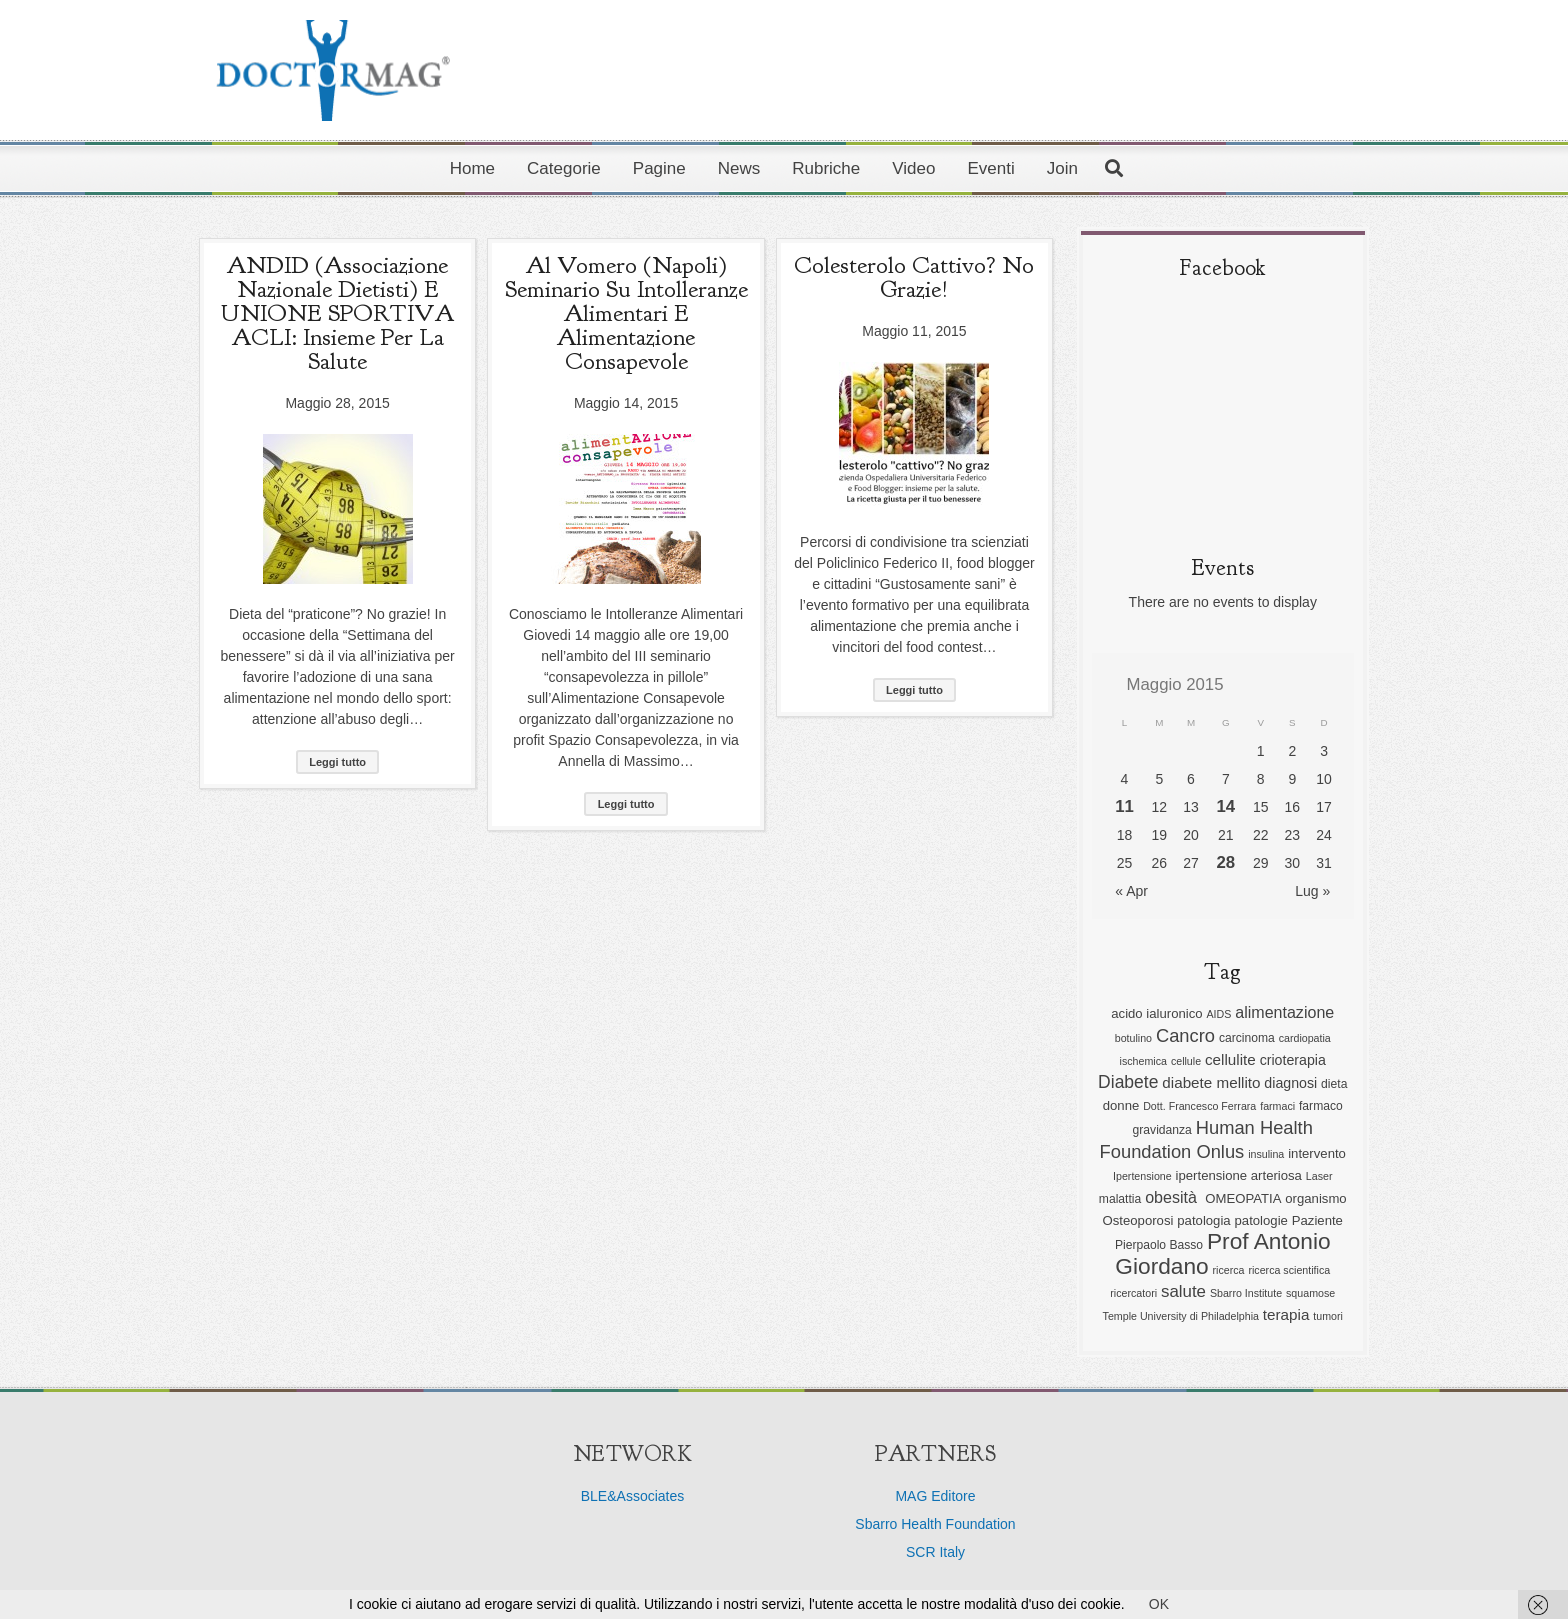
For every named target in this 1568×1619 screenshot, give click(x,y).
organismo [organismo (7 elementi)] (1315, 1198)
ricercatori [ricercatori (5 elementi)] (1133, 1293)
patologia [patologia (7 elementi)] (1203, 1220)
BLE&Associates (633, 1496)
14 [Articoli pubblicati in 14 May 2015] (1226, 806)
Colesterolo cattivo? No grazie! (914, 277)
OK (1159, 1604)
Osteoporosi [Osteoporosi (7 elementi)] (1138, 1220)
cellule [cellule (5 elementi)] (1186, 1061)
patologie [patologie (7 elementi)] (1261, 1220)
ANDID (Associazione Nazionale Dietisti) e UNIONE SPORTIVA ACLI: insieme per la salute (337, 313)
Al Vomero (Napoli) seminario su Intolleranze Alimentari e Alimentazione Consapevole (626, 313)
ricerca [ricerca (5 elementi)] (1229, 1270)
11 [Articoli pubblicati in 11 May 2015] (1124, 806)
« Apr (1131, 891)
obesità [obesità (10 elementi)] (1173, 1197)
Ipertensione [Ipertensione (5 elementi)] (1142, 1176)
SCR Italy (935, 1552)
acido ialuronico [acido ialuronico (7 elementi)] (1156, 1013)
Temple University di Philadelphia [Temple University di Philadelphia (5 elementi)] (1181, 1316)
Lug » (1312, 891)
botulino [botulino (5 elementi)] (1133, 1038)
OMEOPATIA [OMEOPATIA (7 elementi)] (1243, 1198)
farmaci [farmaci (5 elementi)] (1277, 1106)
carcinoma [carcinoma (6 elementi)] (1247, 1038)
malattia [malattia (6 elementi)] (1120, 1199)
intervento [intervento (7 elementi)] (1317, 1153)
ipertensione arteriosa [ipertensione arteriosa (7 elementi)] (1239, 1175)
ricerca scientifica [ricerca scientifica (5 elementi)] (1289, 1270)
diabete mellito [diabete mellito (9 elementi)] (1211, 1082)
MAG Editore (935, 1496)
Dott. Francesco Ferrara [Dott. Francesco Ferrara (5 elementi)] (1199, 1106)
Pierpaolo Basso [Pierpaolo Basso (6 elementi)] (1159, 1245)
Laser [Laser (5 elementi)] (1319, 1176)
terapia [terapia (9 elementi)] (1286, 1314)
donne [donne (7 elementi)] (1121, 1105)
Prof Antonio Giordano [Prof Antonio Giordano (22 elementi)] (1222, 1253)
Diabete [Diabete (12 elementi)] (1128, 1082)
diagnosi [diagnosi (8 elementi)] (1290, 1083)
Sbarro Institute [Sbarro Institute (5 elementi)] (1246, 1293)
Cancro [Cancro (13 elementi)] (1185, 1035)
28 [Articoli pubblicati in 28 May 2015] (1226, 862)
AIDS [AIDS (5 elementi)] (1218, 1014)
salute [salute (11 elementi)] (1183, 1291)
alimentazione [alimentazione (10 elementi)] (1284, 1012)
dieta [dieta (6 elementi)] (1334, 1084)
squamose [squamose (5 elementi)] (1310, 1293)
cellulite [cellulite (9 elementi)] (1230, 1059)
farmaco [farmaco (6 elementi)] (1321, 1106)
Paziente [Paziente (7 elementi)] (1317, 1220)
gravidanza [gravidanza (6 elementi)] (1162, 1130)
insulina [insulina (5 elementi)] (1266, 1154)
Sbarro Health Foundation (935, 1524)
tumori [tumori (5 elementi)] (1328, 1316)
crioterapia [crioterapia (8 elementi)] (1293, 1060)
